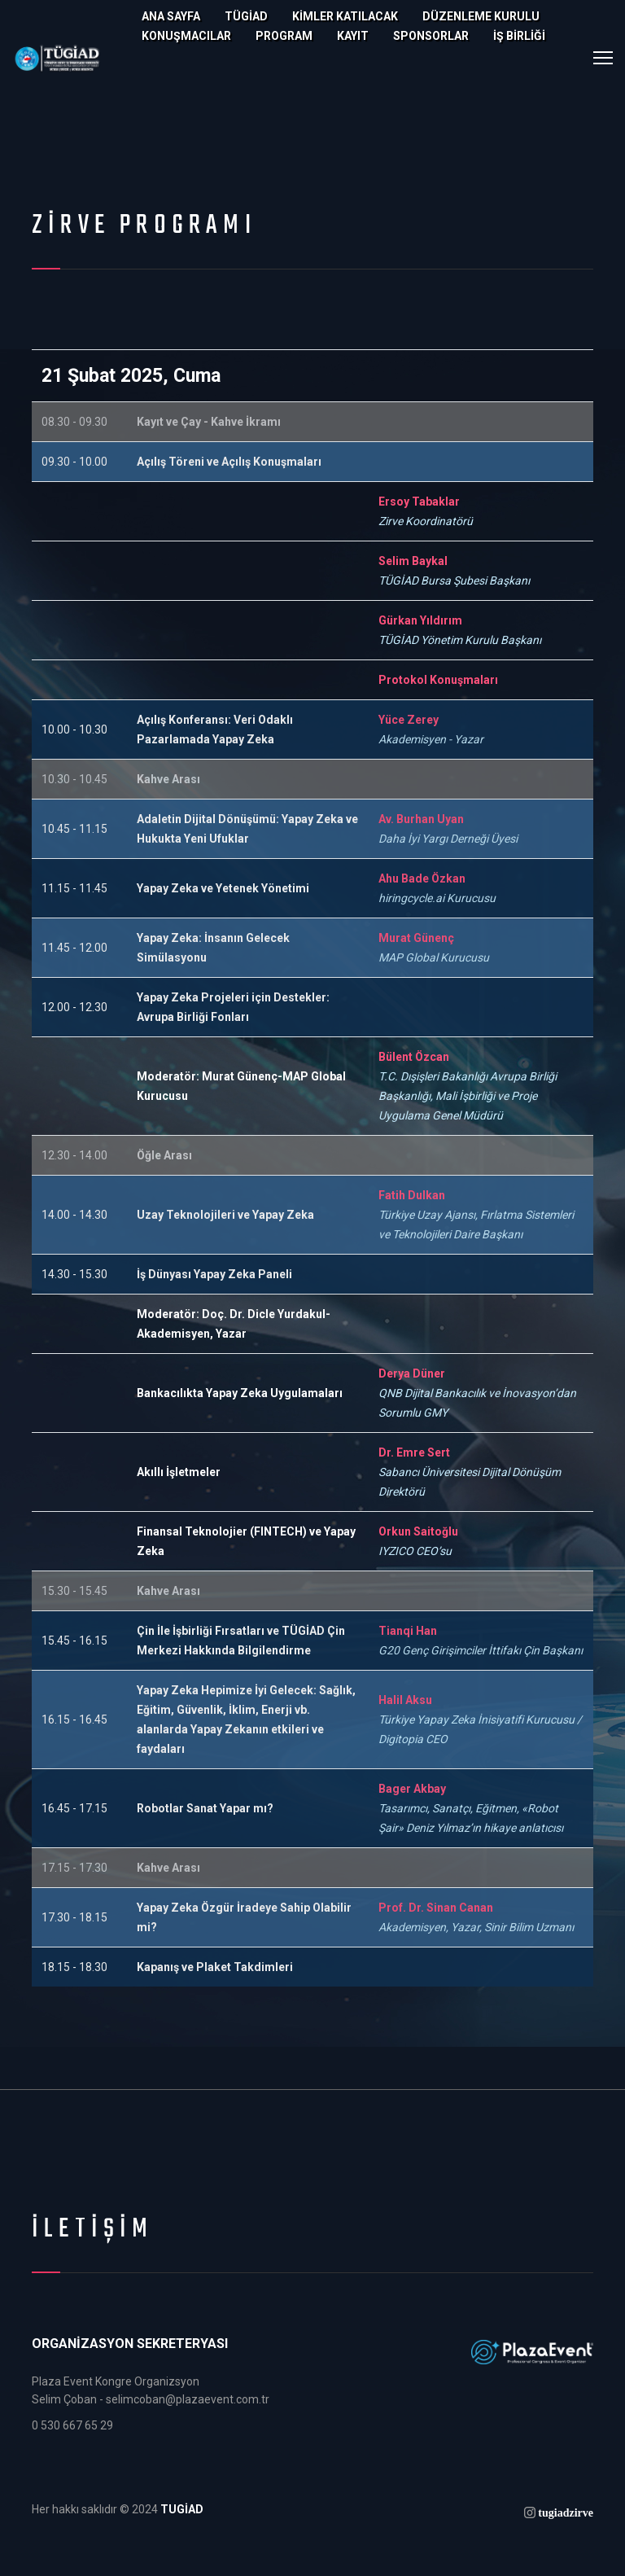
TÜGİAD (246, 16)
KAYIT (353, 35)
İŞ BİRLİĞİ (519, 35)
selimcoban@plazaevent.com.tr (187, 2399)
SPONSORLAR (431, 35)
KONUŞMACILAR (186, 35)
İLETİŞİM (93, 2229)
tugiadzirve (565, 2512)
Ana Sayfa (171, 16)
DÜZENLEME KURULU (481, 16)
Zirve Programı (144, 226)
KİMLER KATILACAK (345, 16)
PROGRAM (284, 35)
